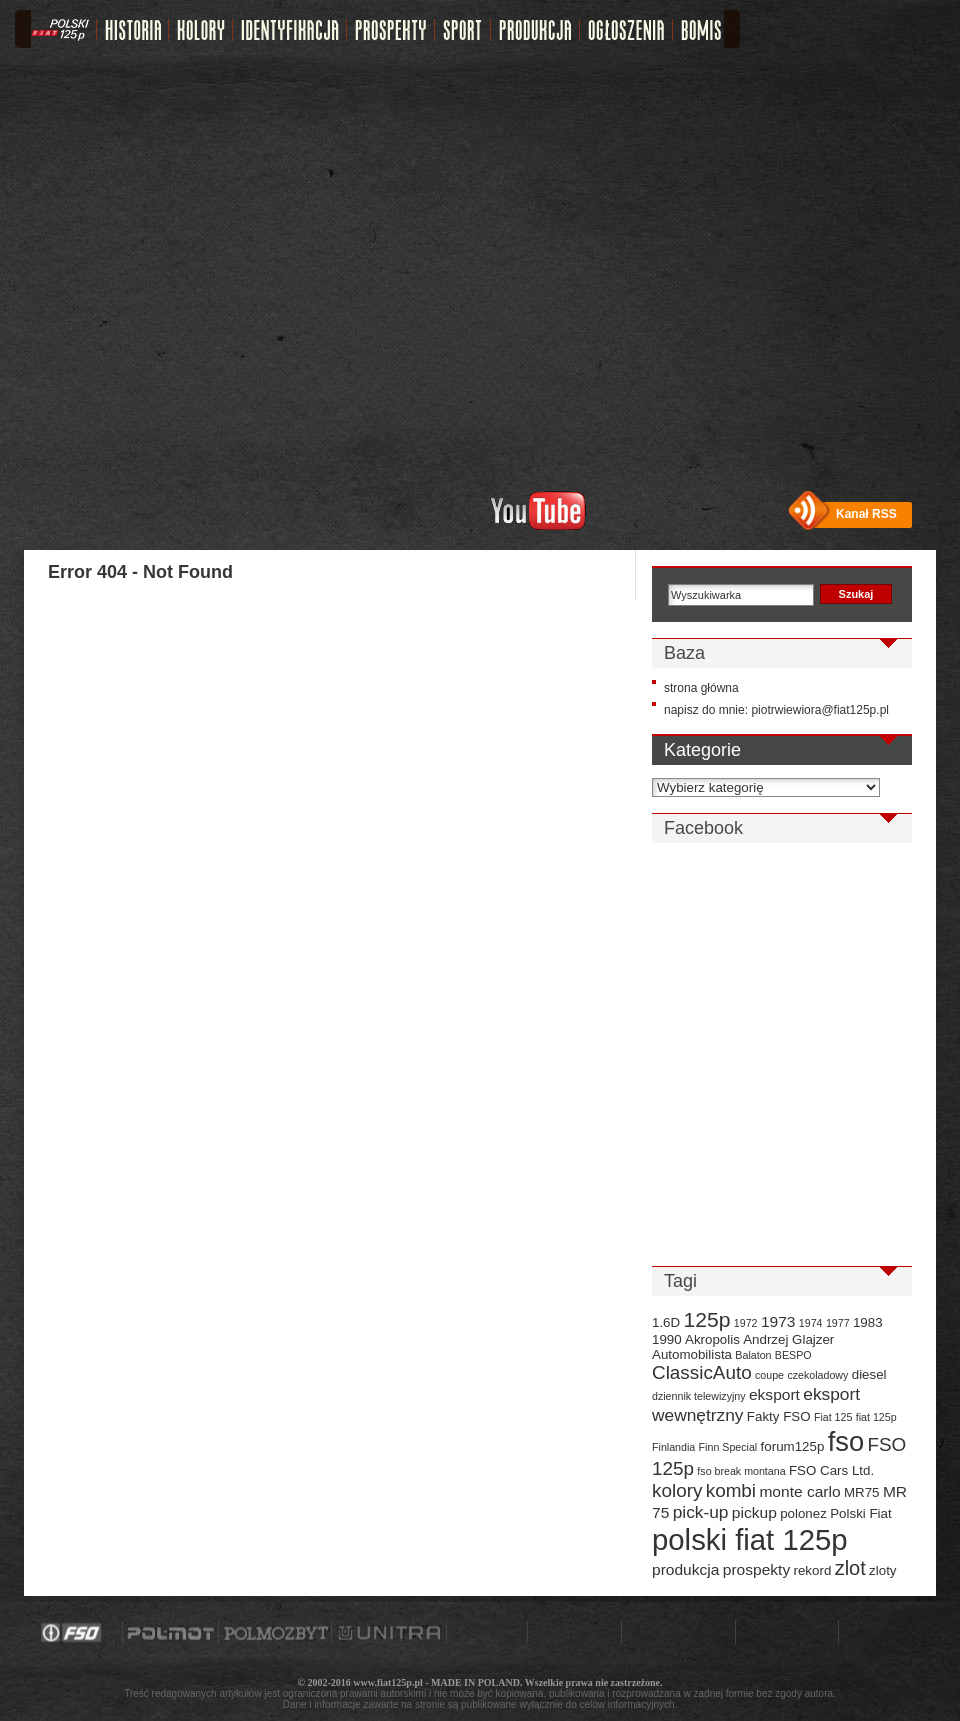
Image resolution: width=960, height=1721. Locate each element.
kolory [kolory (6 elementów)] (677, 1490)
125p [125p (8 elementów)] (707, 1319)
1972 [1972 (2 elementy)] (746, 1323)
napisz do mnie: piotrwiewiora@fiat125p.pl (776, 710)
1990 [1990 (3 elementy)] (667, 1339)
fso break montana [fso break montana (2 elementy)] (741, 1471)
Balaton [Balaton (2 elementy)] (753, 1355)
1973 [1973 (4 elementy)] (778, 1321)
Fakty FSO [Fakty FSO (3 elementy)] (779, 1416)
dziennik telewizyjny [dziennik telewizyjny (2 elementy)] (699, 1396)
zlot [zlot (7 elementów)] (850, 1568)
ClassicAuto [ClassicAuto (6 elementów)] (702, 1372)
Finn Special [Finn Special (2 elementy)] (728, 1447)
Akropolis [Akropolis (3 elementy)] (712, 1339)
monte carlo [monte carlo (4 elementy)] (799, 1491)
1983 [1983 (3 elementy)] (868, 1322)
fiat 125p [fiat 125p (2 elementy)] (876, 1417)
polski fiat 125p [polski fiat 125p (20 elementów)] (750, 1539)
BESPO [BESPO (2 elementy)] (793, 1355)
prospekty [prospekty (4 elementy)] (756, 1569)
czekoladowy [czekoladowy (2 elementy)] (817, 1375)
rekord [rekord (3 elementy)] (813, 1570)
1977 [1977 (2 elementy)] (838, 1323)
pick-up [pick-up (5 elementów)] (701, 1512)
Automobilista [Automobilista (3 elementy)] (692, 1354)
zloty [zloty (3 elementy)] (882, 1570)
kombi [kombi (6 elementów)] (731, 1490)
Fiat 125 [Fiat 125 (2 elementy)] (833, 1417)
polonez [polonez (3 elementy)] (803, 1513)
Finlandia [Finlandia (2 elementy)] (673, 1447)
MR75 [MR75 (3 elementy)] (862, 1492)
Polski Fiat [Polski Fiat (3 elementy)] (860, 1513)
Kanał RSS (866, 514)
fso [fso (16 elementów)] (846, 1441)
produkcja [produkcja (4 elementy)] (685, 1569)
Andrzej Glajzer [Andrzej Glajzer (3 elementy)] (788, 1339)
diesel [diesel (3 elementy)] (869, 1374)
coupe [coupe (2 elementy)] (769, 1375)
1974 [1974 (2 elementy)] (811, 1323)
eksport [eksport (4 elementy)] (774, 1394)
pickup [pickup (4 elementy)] (754, 1512)
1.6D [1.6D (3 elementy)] (666, 1322)
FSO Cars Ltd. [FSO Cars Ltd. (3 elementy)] (831, 1470)
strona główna (701, 688)
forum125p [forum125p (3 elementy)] (793, 1446)
